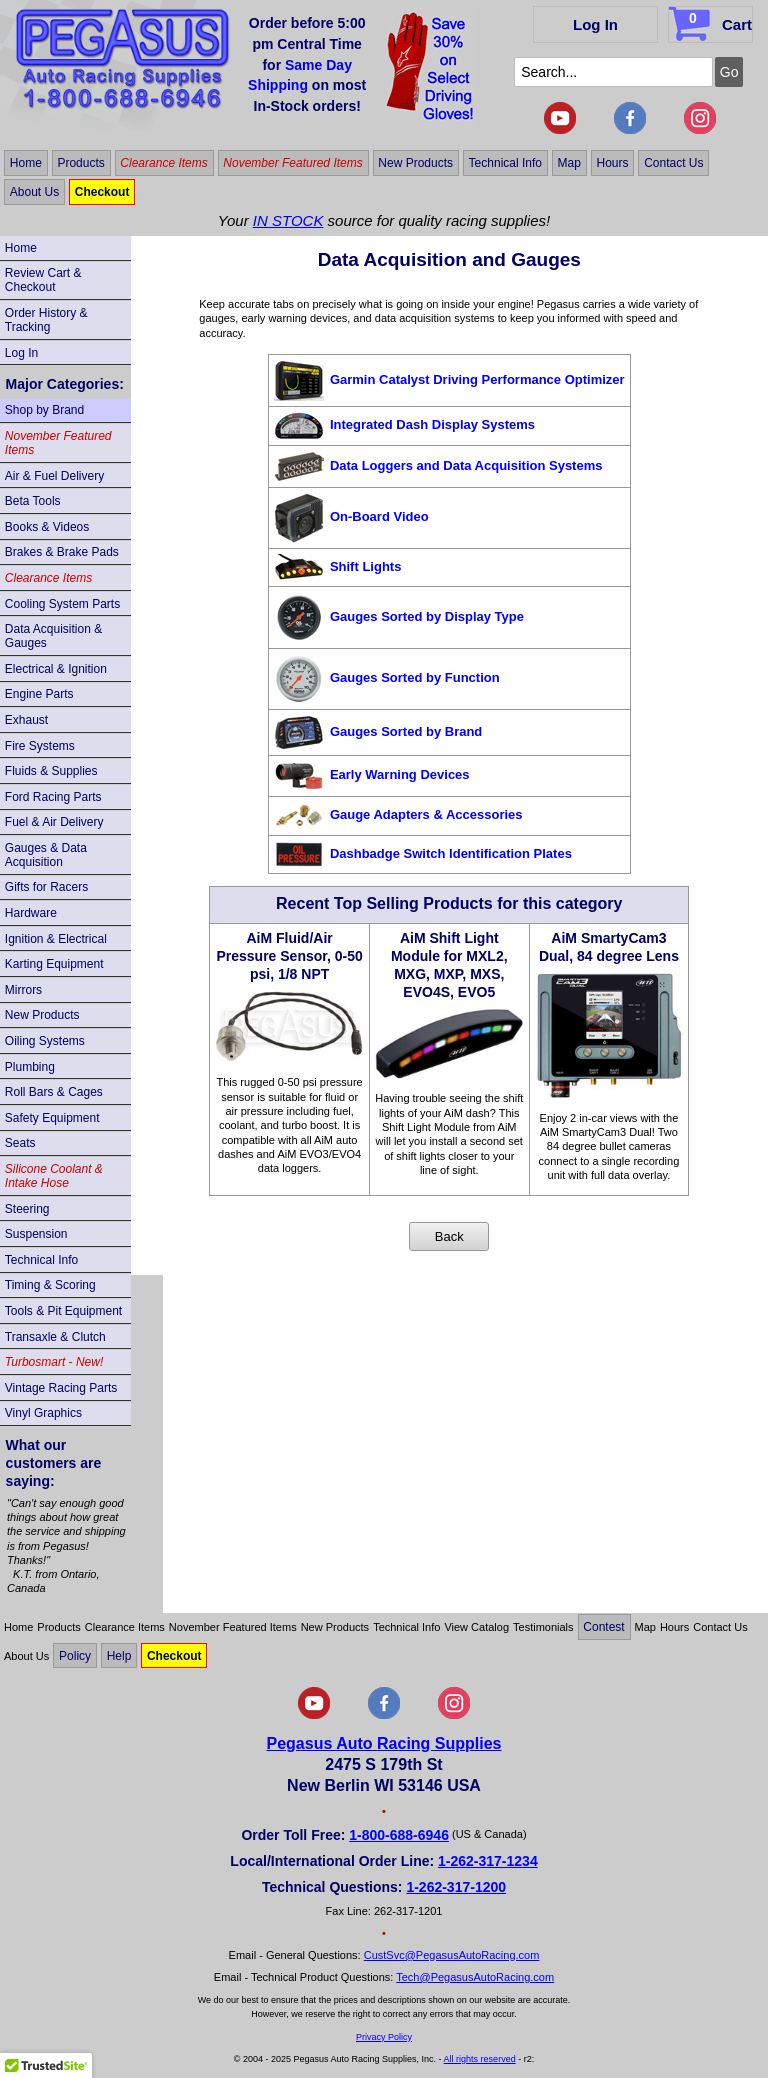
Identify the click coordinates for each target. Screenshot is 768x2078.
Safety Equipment (52, 1118)
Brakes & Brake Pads (62, 552)
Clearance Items (163, 163)
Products (80, 163)
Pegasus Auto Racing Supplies (383, 1743)
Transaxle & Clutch (55, 1337)
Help (119, 1656)
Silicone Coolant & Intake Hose (54, 1176)
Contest (603, 1627)
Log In (595, 24)
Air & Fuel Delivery (54, 476)
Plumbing (30, 1067)
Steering (27, 1209)
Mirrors (23, 990)
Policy (75, 1656)
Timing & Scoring (50, 1285)
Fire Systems (40, 746)
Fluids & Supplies (51, 771)
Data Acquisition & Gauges (53, 636)
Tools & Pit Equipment (63, 1311)
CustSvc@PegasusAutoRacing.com (452, 1955)
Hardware (31, 913)
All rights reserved (480, 2059)
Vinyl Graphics (43, 1413)
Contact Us (673, 163)
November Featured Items (292, 163)
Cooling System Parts (62, 604)
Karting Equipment (54, 964)
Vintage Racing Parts (61, 1388)
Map (569, 163)
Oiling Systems (45, 1041)
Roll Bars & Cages (54, 1092)
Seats (20, 1143)
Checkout (102, 192)
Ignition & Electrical (56, 939)
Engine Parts (39, 694)
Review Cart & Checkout (43, 280)
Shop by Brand (44, 410)
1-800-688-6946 (399, 1835)
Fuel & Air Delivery (54, 822)
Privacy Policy (384, 2037)
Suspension (36, 1234)
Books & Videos (47, 527)
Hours (613, 163)
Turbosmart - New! (54, 1362)
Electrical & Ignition (56, 669)
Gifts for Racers (46, 887)
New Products (415, 163)
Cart (712, 21)
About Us (34, 192)
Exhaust (26, 720)
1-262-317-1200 (456, 1887)
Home (26, 163)
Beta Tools (33, 501)
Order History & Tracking (46, 320)
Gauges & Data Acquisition (46, 855)
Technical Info (505, 163)
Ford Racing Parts (53, 797)
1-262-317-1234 (488, 1861)
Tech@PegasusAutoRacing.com (475, 1977)
